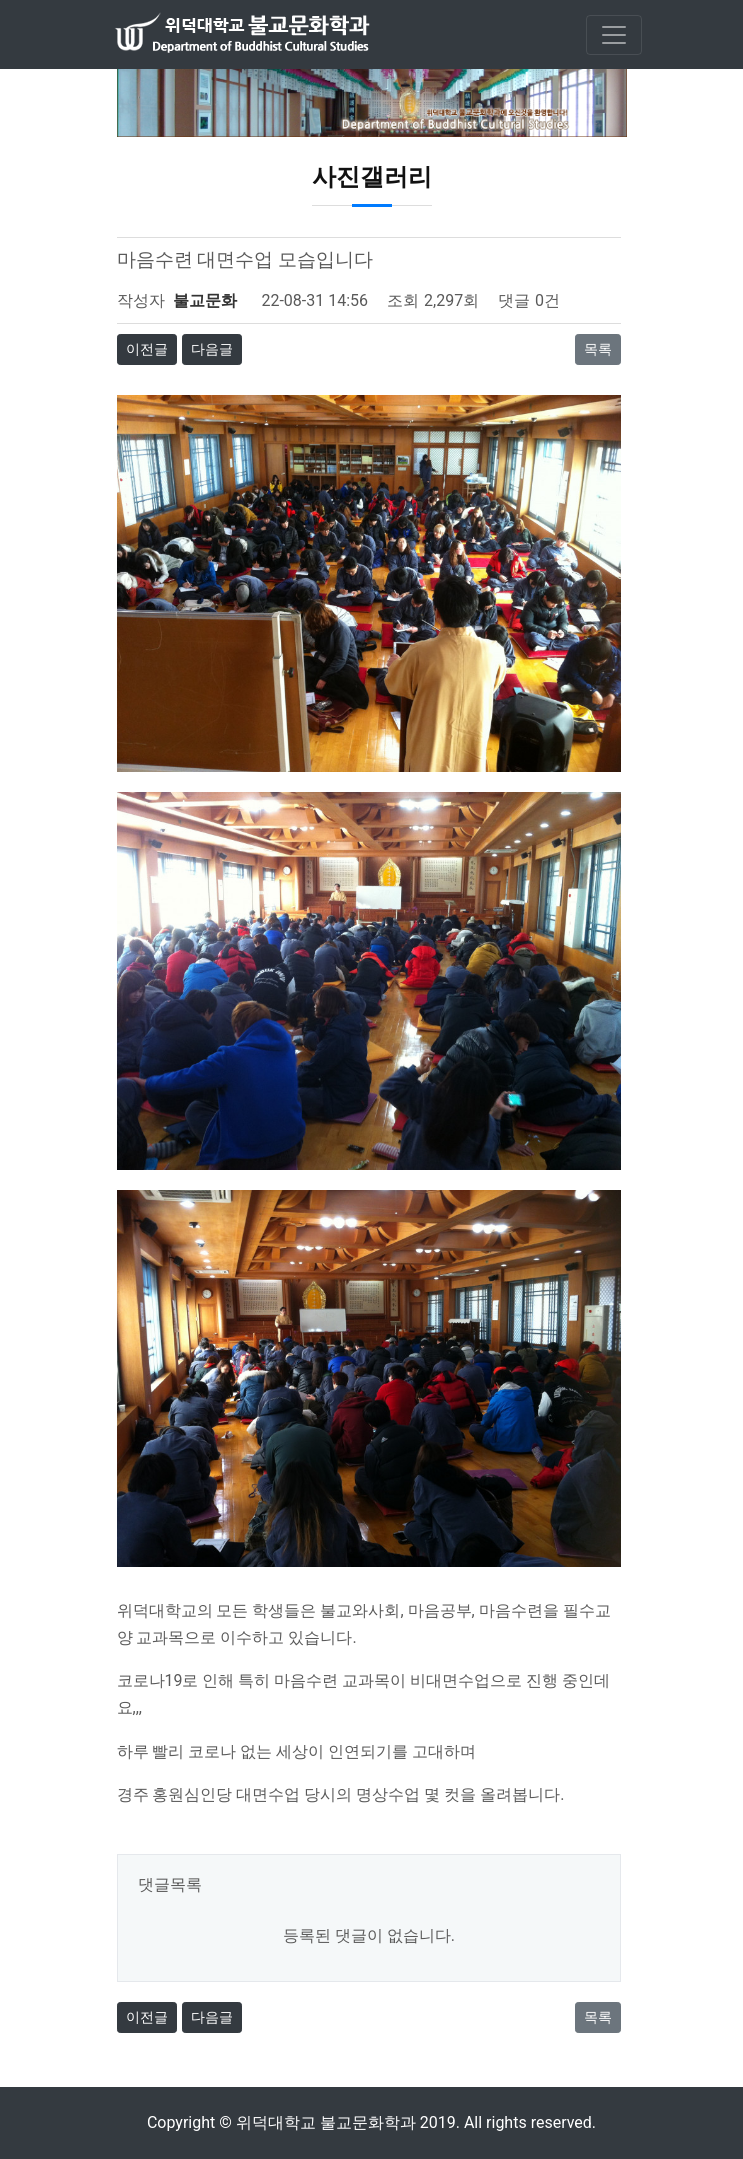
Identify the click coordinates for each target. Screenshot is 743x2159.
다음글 (212, 349)
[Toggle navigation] (614, 35)
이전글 (147, 349)
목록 (598, 349)
